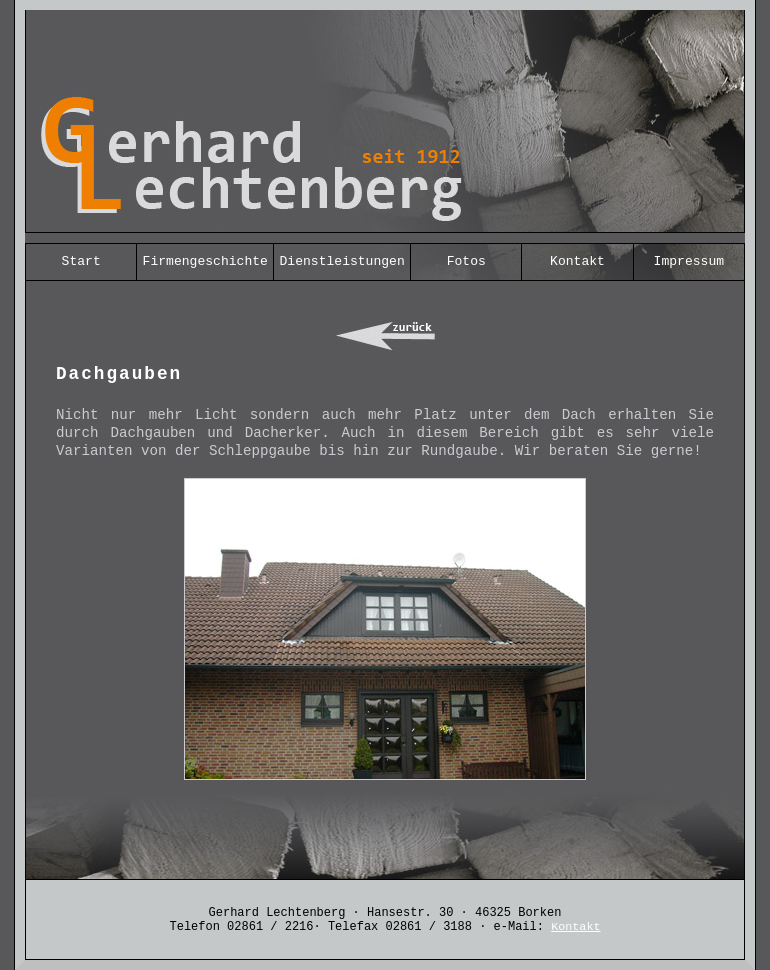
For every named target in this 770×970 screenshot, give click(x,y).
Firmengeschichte (205, 261)
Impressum (689, 261)
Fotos (466, 261)
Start (81, 261)
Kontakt (577, 261)
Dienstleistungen (342, 261)
